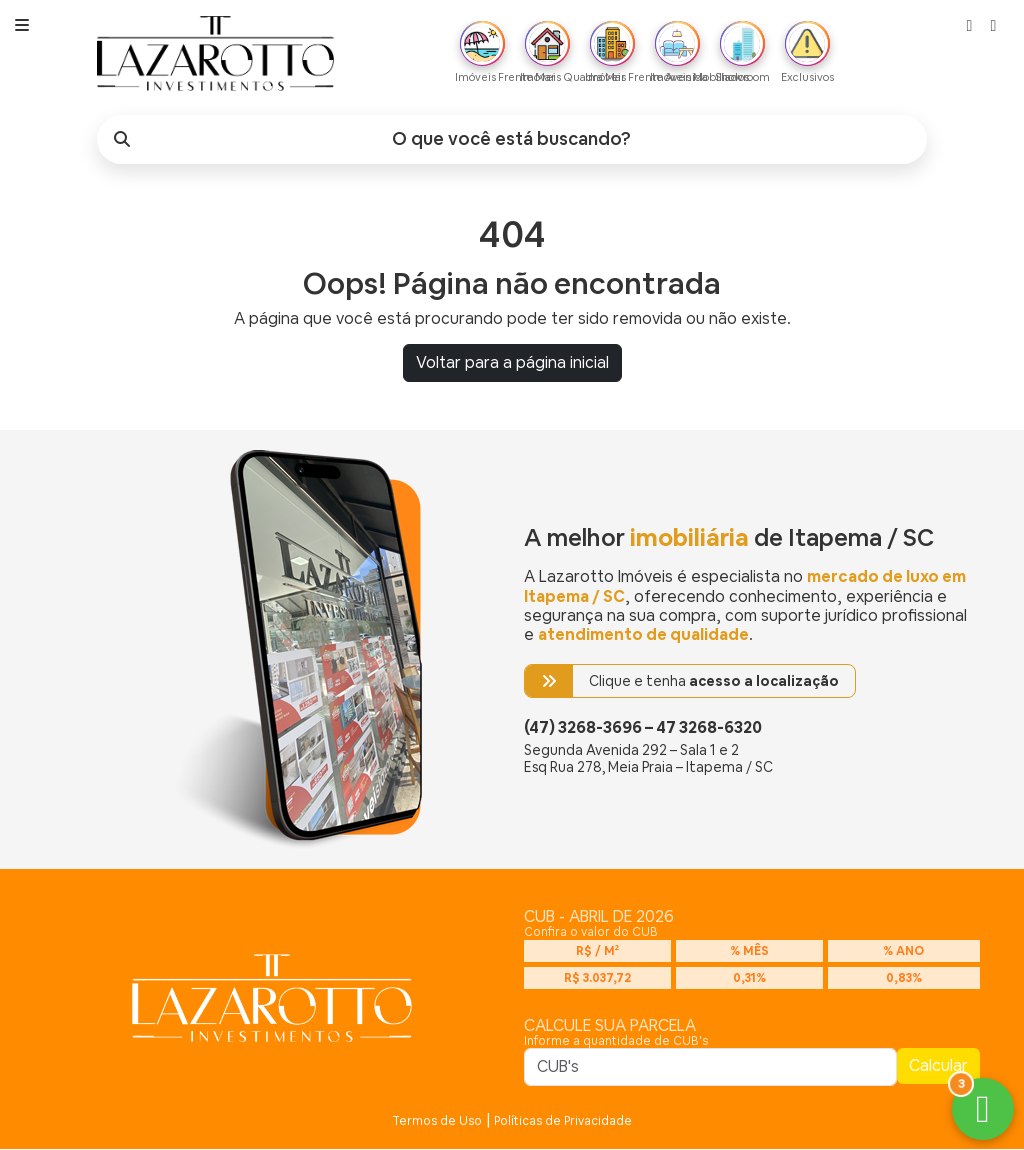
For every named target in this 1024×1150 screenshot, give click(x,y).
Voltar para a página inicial (512, 363)
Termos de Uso (437, 1122)
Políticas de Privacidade (563, 1122)
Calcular (938, 1066)
